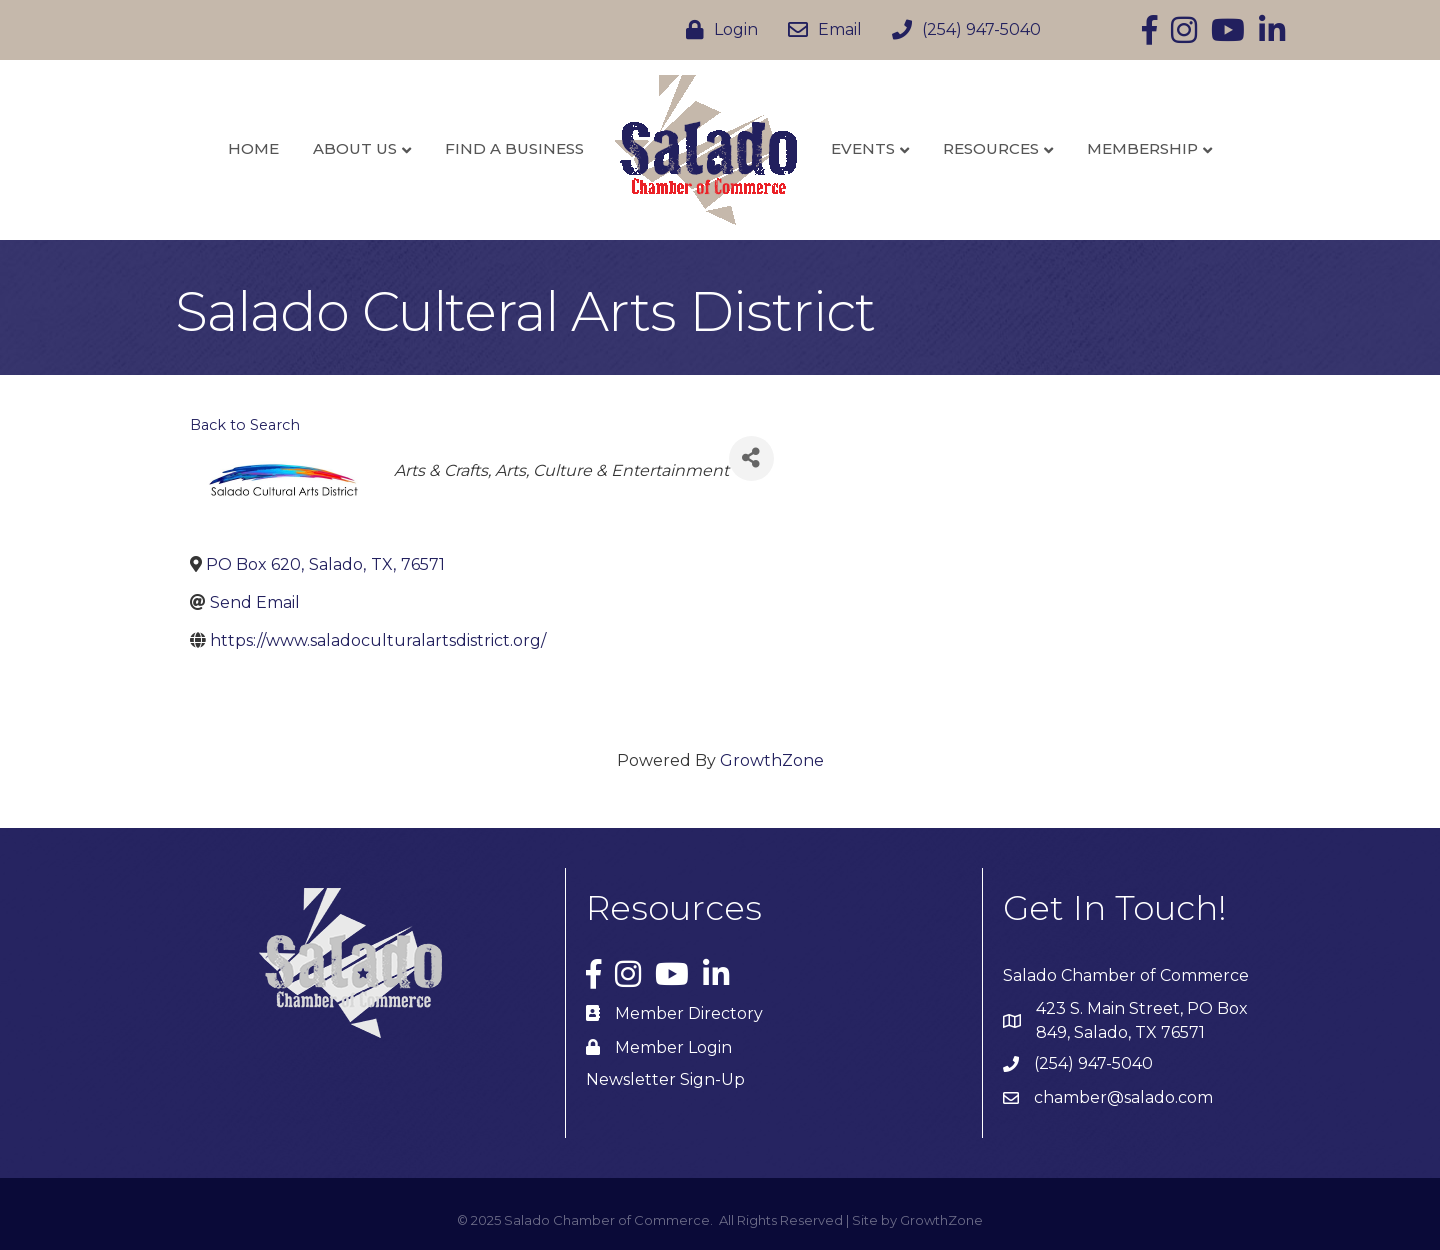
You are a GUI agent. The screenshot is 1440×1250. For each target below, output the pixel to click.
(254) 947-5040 (1093, 1063)
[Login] (717, 30)
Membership (1142, 148)
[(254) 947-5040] (961, 30)
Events (863, 148)
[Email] (820, 30)
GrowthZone (772, 760)
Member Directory (689, 1013)
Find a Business (514, 148)
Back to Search (245, 425)
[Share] (751, 458)
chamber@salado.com (1123, 1097)
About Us (355, 148)
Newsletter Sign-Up (665, 1079)
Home (253, 148)
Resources (991, 148)
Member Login (673, 1047)
